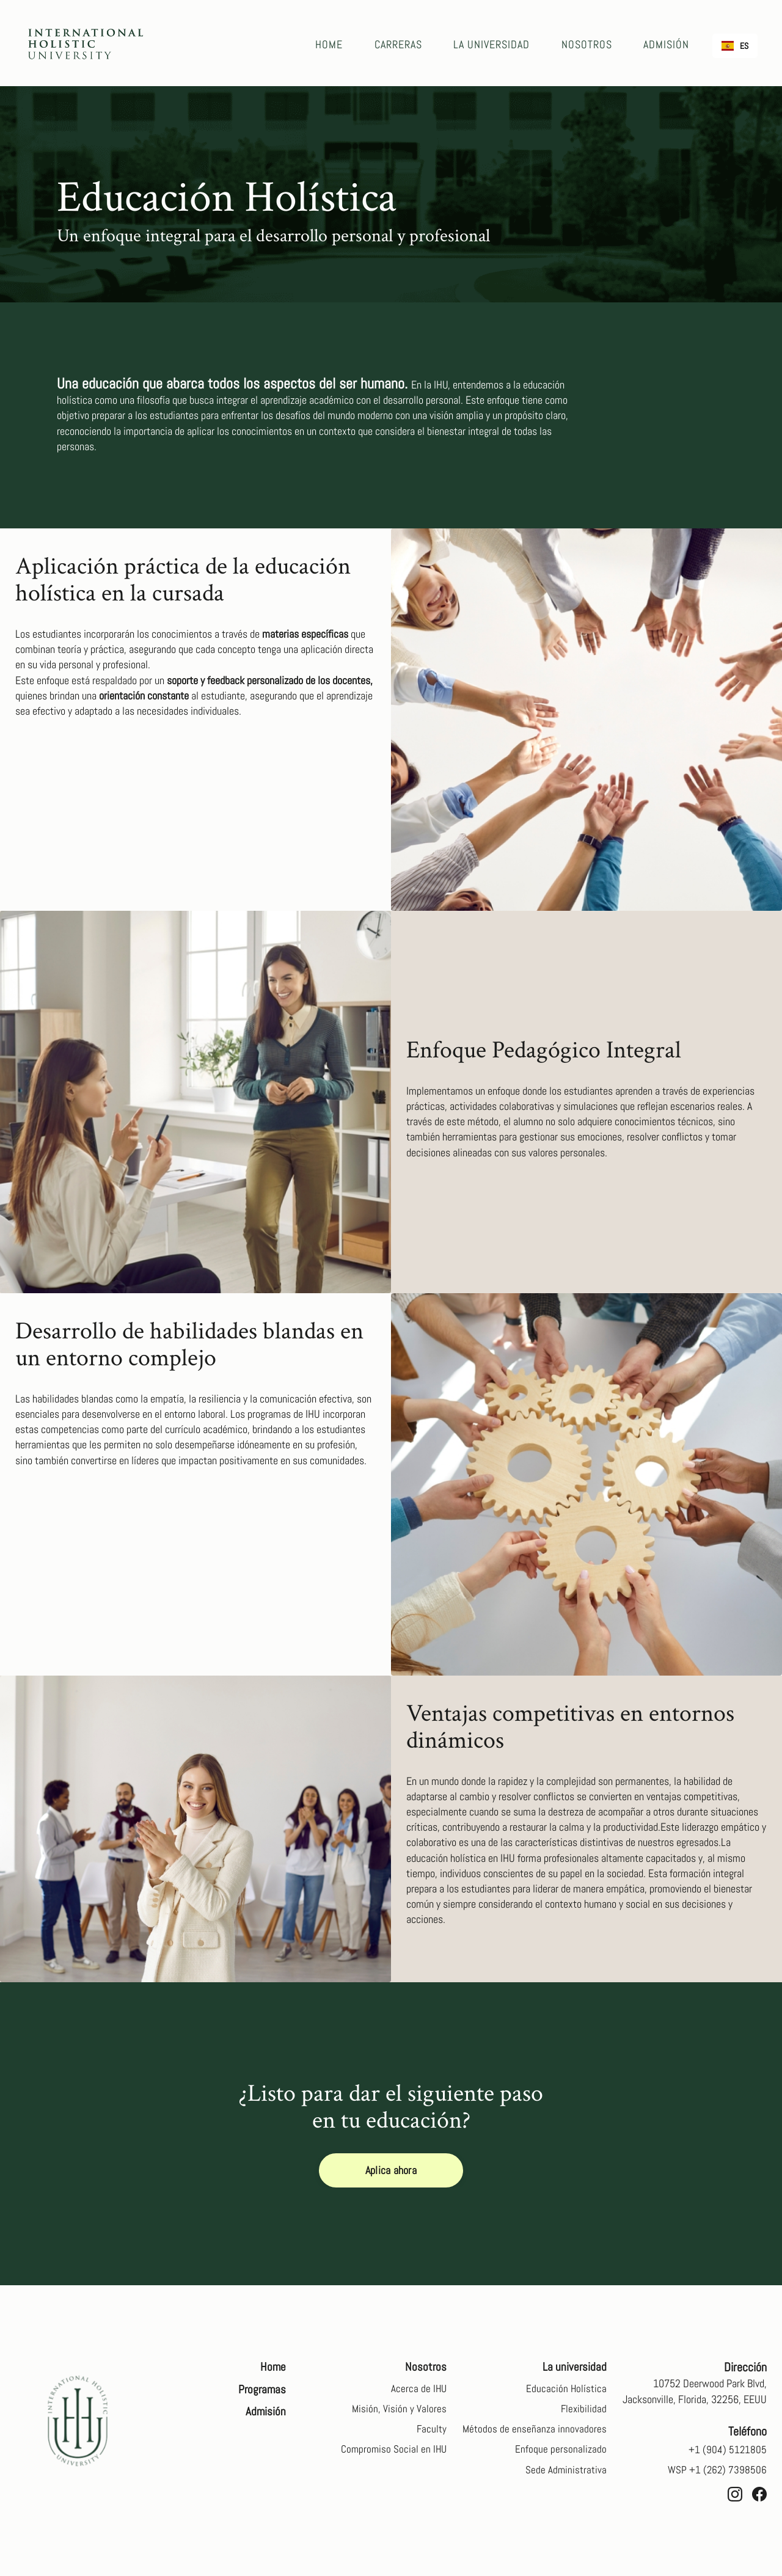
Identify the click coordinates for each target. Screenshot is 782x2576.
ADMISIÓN (667, 44)
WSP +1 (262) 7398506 (716, 2471)
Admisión (265, 2414)
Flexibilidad (583, 2411)
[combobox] (735, 46)
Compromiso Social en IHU (392, 2454)
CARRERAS (402, 44)
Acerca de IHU (418, 2390)
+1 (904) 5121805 (727, 2449)
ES (735, 45)
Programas (261, 2391)
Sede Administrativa (566, 2475)
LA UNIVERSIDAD (494, 44)
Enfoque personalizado (561, 2454)
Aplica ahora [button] (391, 2171)
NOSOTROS (588, 44)
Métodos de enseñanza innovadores (534, 2433)
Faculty (431, 2433)
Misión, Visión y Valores (399, 2411)
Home (334, 44)
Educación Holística (566, 2390)
